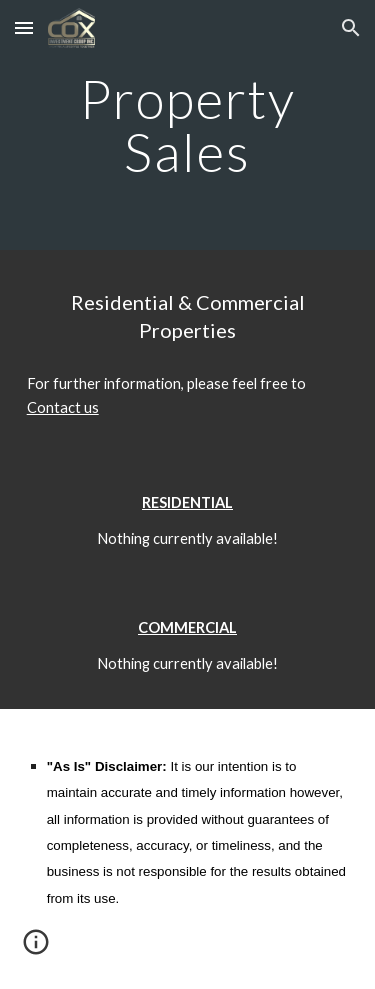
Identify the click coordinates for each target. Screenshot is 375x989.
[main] (188, 125)
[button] (24, 27)
